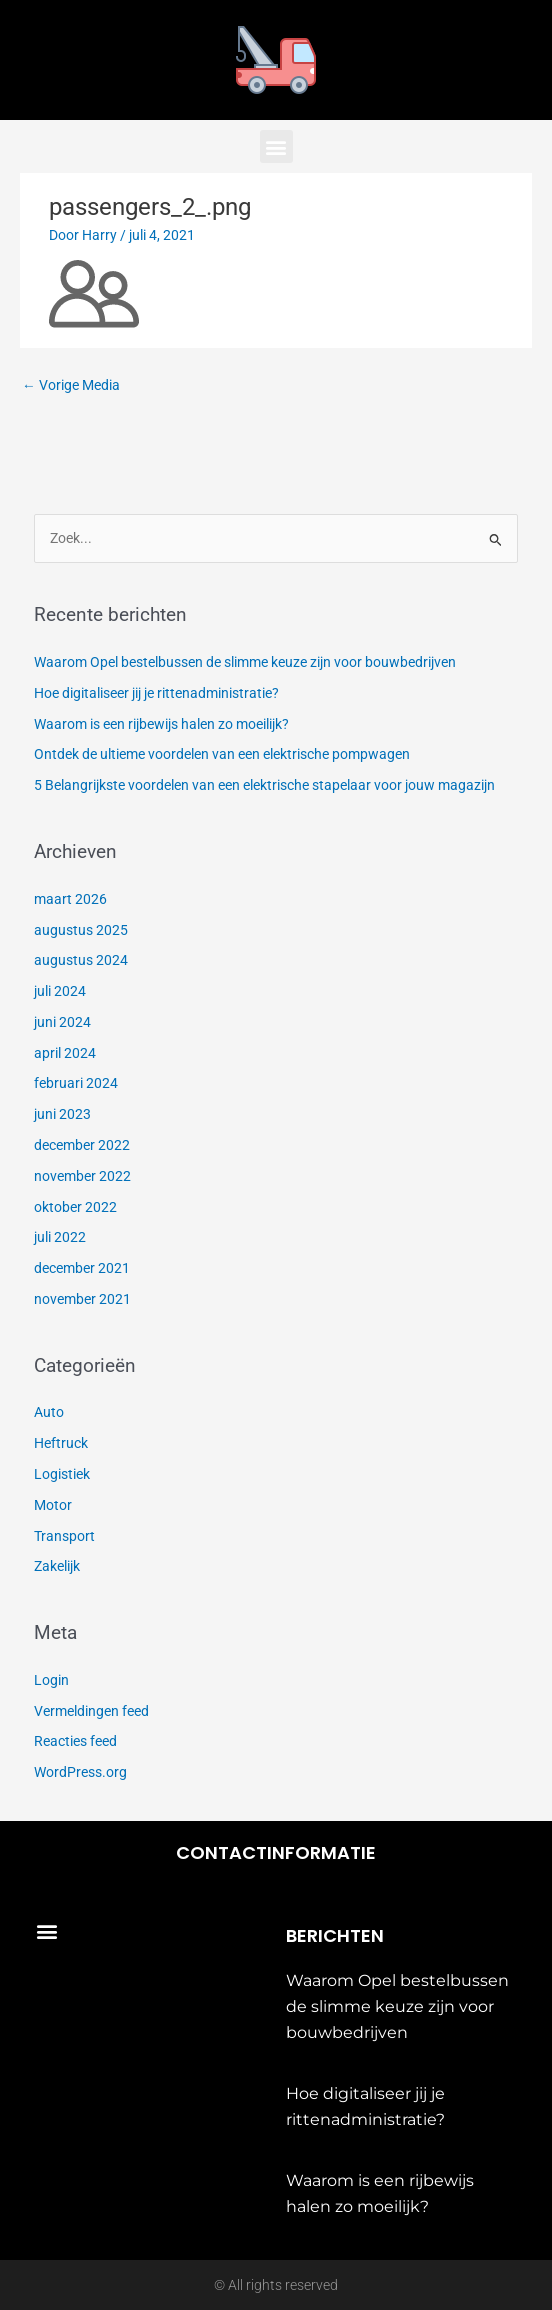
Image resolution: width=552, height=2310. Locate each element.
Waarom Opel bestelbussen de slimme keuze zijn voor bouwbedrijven (245, 662)
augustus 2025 (81, 930)
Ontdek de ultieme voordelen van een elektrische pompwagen (222, 754)
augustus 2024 (81, 960)
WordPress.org (80, 1772)
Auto (49, 1412)
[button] (276, 146)
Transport (64, 1536)
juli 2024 (60, 991)
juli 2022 (60, 1237)
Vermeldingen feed (91, 1711)
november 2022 (82, 1176)
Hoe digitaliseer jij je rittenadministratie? (156, 693)
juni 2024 (62, 1022)
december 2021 (82, 1268)
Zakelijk (57, 1566)
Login (51, 1680)
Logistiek (62, 1474)
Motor (53, 1505)
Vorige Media (71, 385)
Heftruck (61, 1443)
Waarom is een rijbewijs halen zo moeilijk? (161, 724)
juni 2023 (62, 1114)
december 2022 (82, 1145)
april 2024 (65, 1053)
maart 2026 (70, 899)
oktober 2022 (75, 1207)
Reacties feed (75, 1741)
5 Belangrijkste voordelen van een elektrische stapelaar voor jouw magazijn (264, 785)
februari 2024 (76, 1083)
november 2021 (82, 1299)
